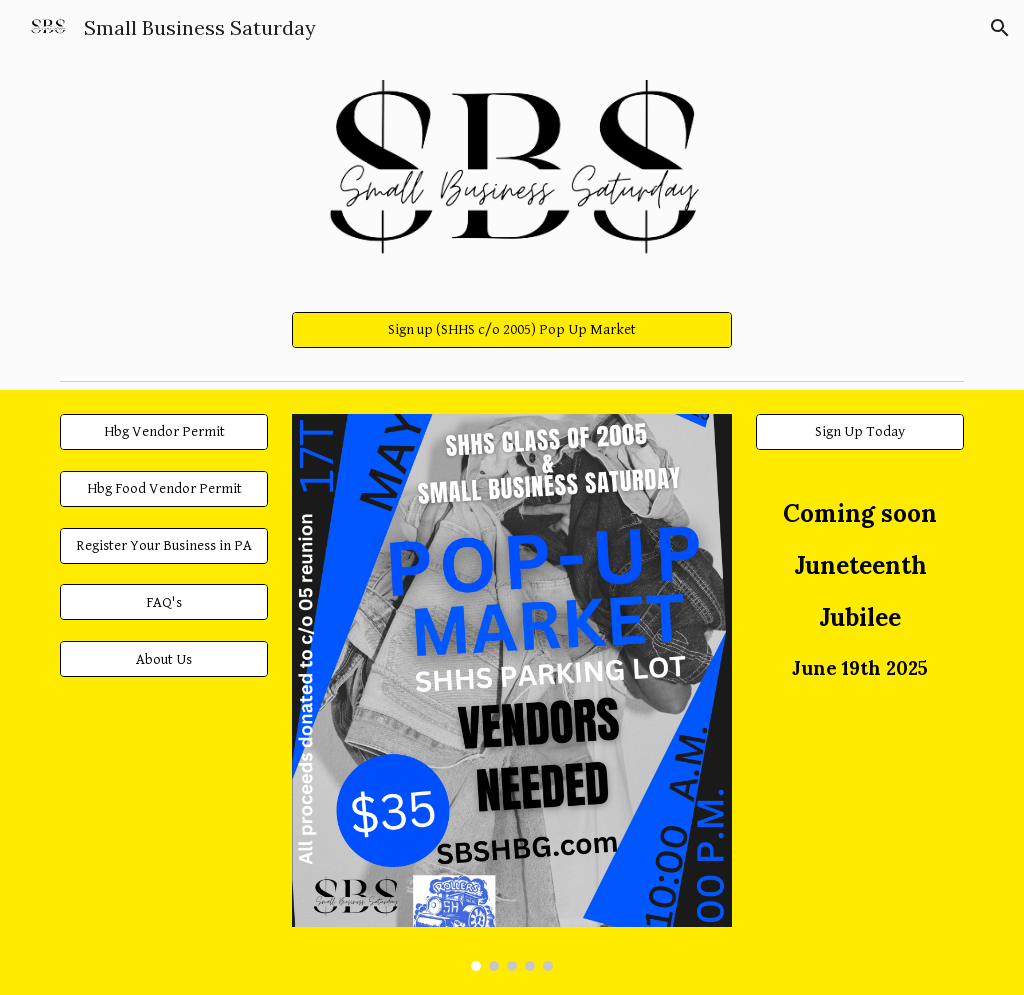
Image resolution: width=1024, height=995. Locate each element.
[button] (1000, 28)
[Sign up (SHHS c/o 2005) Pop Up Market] (512, 330)
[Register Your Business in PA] (164, 545)
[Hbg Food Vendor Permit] (164, 489)
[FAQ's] (164, 602)
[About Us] (164, 659)
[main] (860, 591)
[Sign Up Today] (860, 432)
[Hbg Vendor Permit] (164, 432)
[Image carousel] (512, 693)
